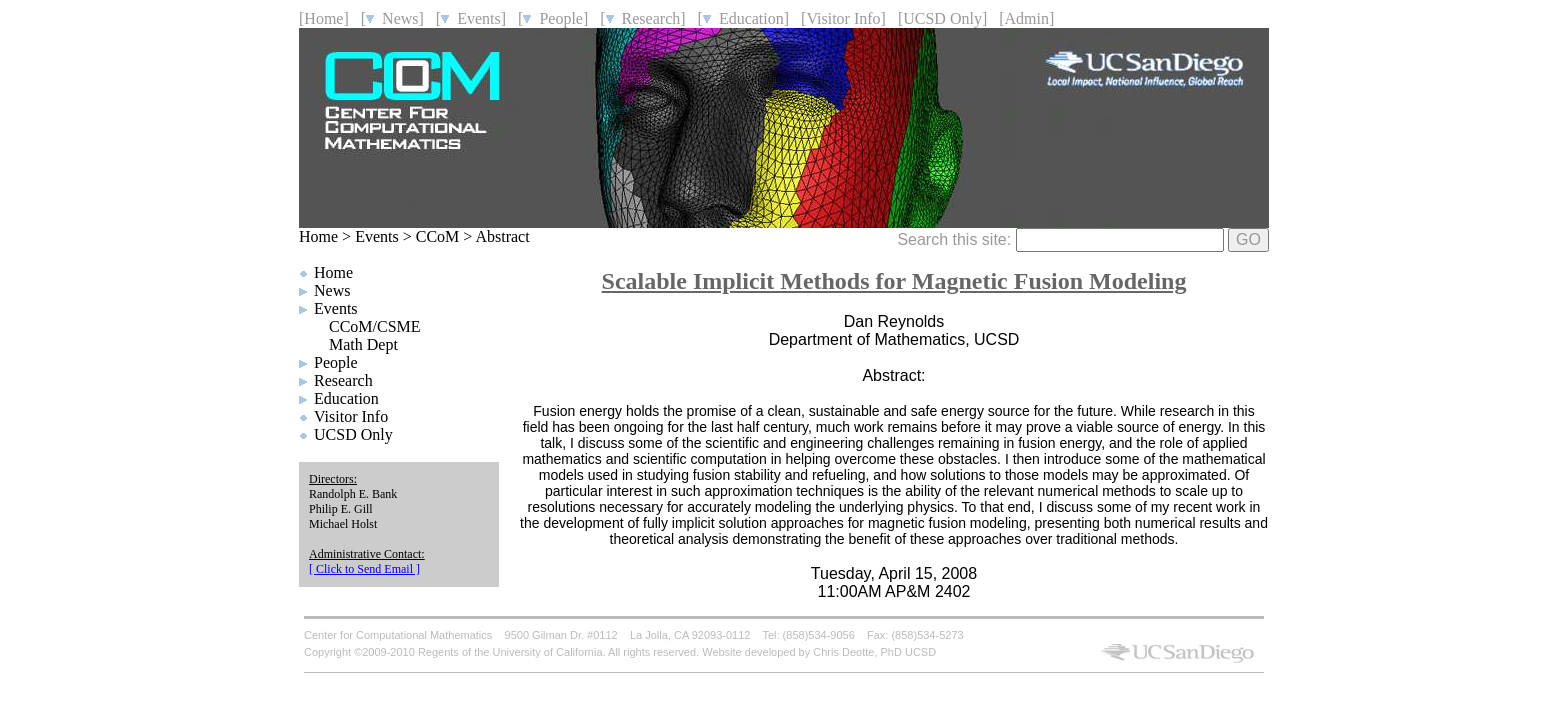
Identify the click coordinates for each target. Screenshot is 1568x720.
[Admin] (1026, 18)
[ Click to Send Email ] (364, 569)
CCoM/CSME (375, 326)
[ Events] (471, 18)
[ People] (553, 18)
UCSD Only (353, 434)
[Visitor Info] (843, 18)
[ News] (392, 18)
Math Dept (363, 344)
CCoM (438, 236)
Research (343, 380)
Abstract (502, 236)
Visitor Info (351, 416)
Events (377, 236)
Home (318, 236)
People (336, 362)
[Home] (324, 18)
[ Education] (744, 18)
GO (1248, 239)
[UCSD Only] (942, 18)
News (332, 290)
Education (346, 398)
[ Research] (642, 18)
